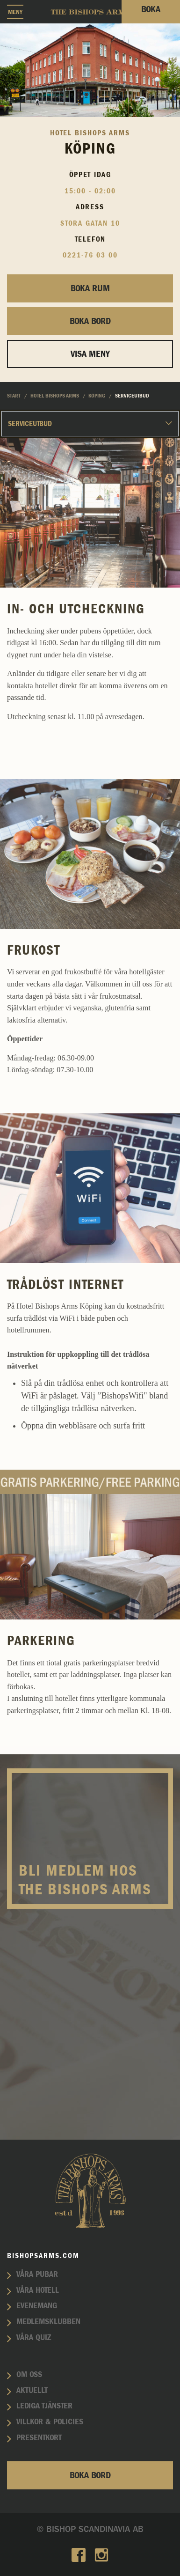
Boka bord (90, 321)
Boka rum (90, 288)
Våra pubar (37, 2274)
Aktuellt (32, 2390)
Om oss (29, 2374)
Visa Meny (90, 354)
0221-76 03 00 (90, 255)
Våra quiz (33, 2337)
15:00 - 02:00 (90, 191)
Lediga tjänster (44, 2406)
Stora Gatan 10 (90, 223)
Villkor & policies (49, 2422)
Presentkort (39, 2438)
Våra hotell (37, 2290)
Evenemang (36, 2306)
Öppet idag (90, 174)
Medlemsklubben (48, 2322)
